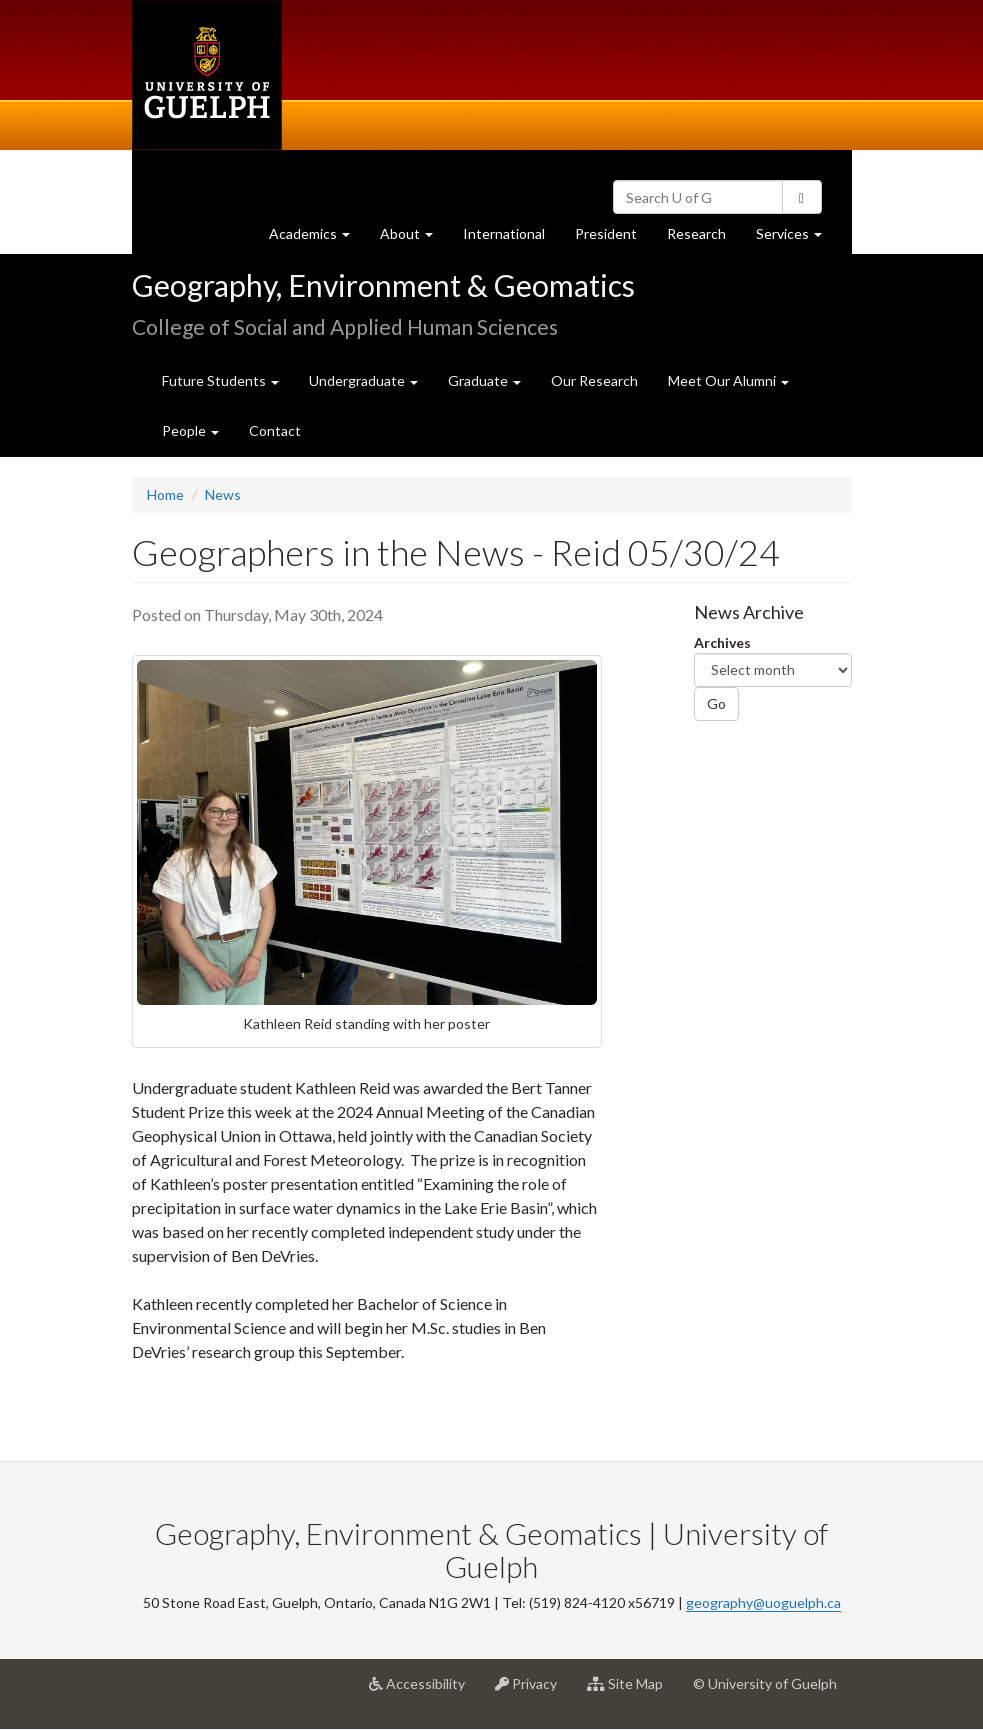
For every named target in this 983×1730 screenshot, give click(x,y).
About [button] (414, 238)
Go (716, 703)
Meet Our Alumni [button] (728, 380)
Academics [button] (317, 238)
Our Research (594, 380)
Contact (275, 430)
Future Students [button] (220, 380)
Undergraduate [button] (363, 380)
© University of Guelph (765, 1683)
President (606, 233)
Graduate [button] (484, 380)
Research (704, 238)
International (504, 233)
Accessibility (424, 1691)
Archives (722, 642)
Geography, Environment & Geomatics (383, 285)
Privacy (533, 1691)
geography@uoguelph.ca (763, 1602)
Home (165, 494)
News (223, 494)
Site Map (632, 1691)
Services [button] (796, 238)
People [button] (190, 430)
